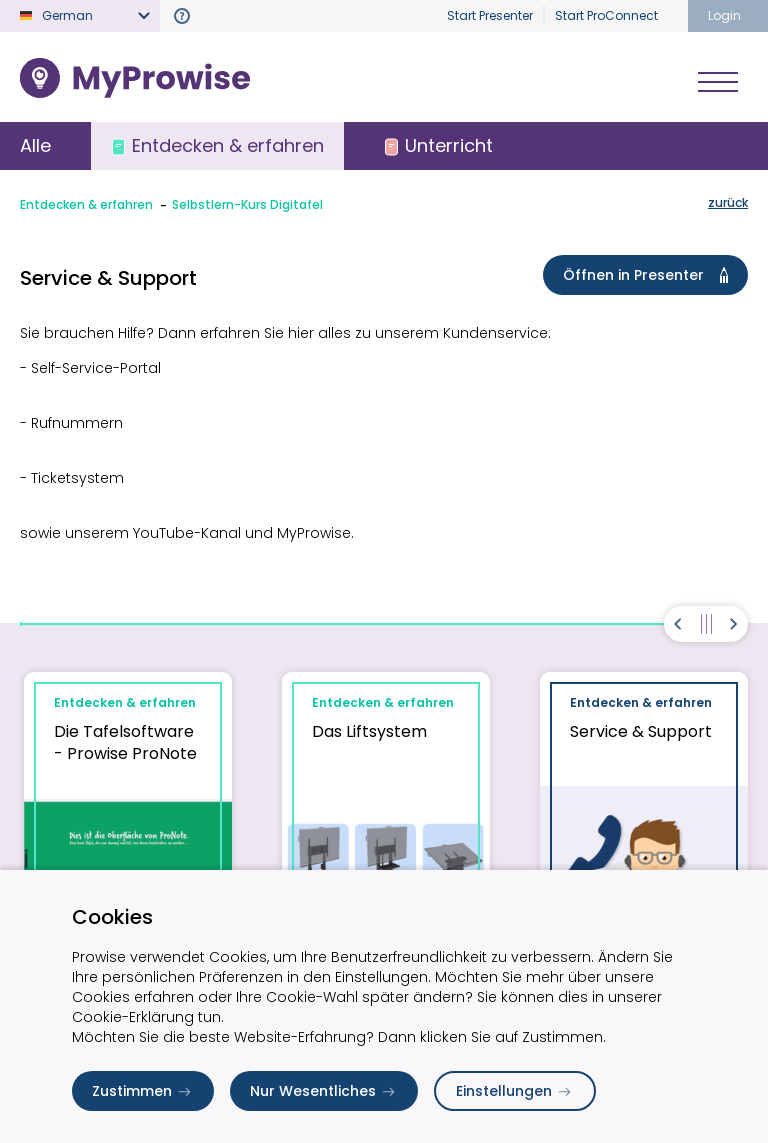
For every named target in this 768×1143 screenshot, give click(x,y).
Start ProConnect (606, 15)
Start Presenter (490, 15)
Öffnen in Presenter (649, 275)
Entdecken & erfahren (86, 204)
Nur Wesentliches (324, 1091)
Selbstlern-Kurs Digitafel (247, 204)
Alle (35, 145)
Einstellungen (515, 1091)
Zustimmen (143, 1091)
